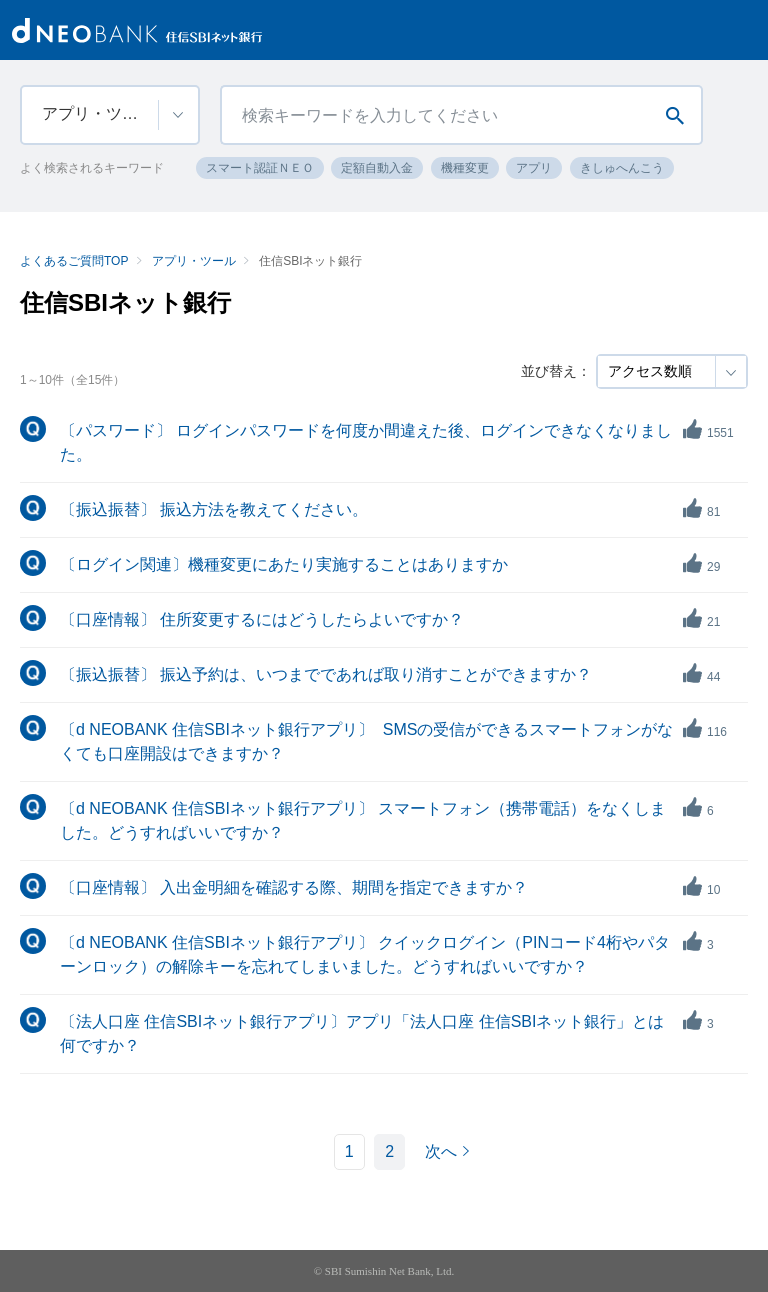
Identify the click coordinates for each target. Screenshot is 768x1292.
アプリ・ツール (194, 261)
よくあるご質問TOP (74, 261)
